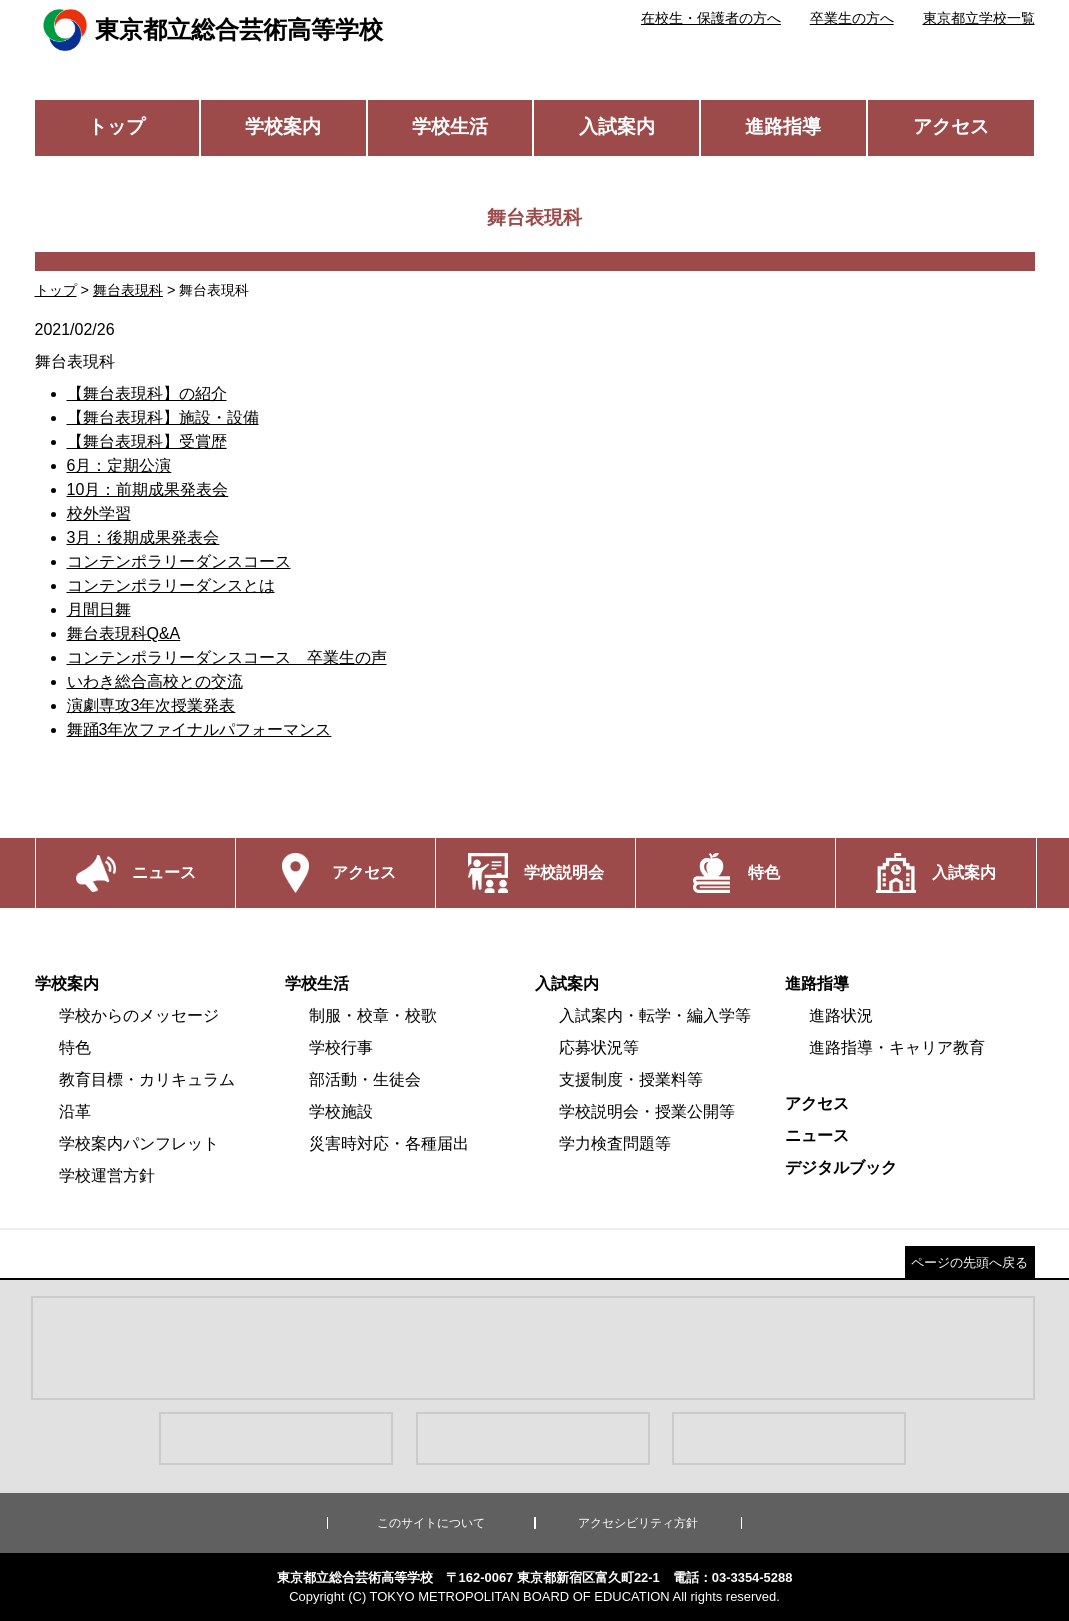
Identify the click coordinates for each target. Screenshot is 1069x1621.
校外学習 (99, 513)
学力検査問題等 (615, 1143)
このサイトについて (431, 1523)
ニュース (817, 1135)
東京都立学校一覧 (979, 18)
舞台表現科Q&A (124, 633)
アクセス (951, 126)
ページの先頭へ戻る (969, 1262)
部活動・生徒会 (365, 1079)
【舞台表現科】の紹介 (147, 393)
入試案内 (617, 126)
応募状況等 (599, 1047)
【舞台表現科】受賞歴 (147, 441)
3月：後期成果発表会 (143, 537)
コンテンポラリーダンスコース (179, 561)
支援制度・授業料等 (631, 1079)
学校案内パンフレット (139, 1143)
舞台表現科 (128, 290)
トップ (116, 126)
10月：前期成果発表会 (148, 489)
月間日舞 (99, 609)
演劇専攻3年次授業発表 (151, 705)
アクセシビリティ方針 (638, 1523)
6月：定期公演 (119, 465)
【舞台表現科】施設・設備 (163, 417)
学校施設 (341, 1111)
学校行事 (341, 1047)
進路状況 (841, 1015)
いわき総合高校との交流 (155, 681)
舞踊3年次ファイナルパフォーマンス (199, 729)
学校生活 (450, 126)
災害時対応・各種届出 (389, 1143)
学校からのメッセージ (139, 1015)
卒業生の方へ (852, 18)
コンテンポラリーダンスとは (171, 585)
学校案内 (283, 126)
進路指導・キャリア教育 (897, 1047)
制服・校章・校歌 (373, 1015)
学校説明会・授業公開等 (647, 1111)
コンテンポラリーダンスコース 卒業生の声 (227, 657)
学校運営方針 (107, 1175)
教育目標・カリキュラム (147, 1079)
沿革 (75, 1111)
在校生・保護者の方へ (711, 18)
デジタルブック (841, 1167)
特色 (75, 1047)
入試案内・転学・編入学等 (655, 1015)
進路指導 (783, 126)
